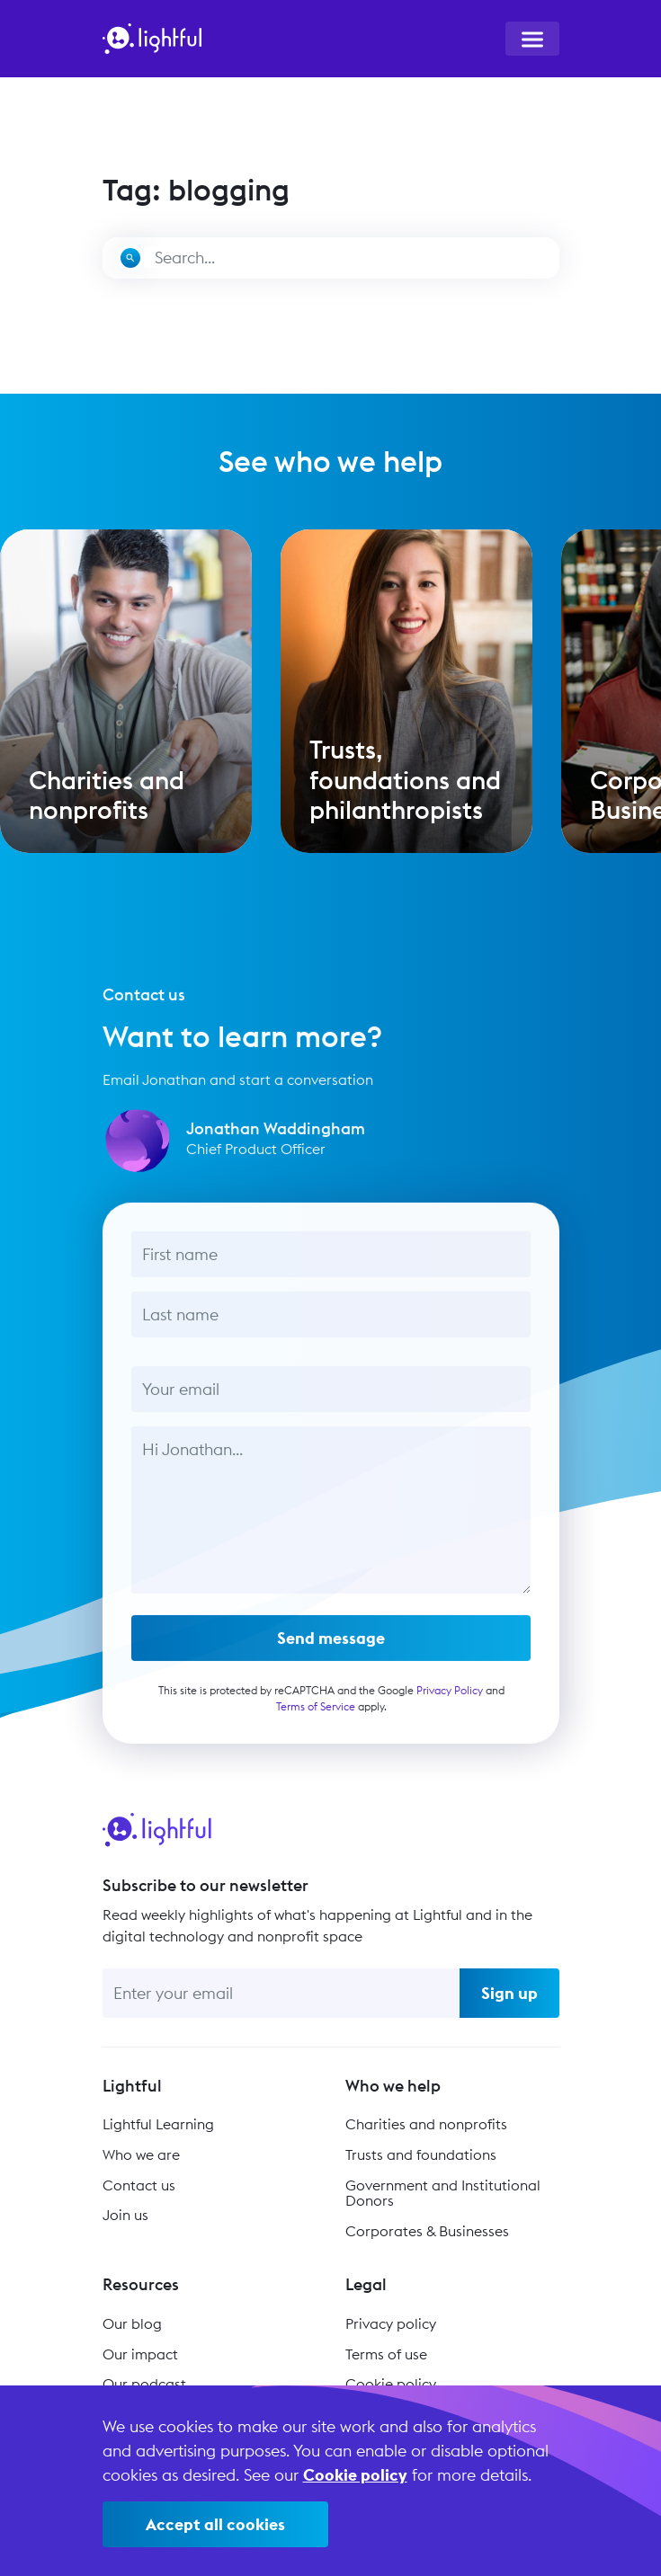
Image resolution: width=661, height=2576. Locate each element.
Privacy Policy (448, 1697)
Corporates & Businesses (427, 2231)
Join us (125, 2215)
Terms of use (386, 2354)
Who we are (141, 2154)
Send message (331, 1645)
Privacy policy (390, 2323)
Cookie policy (390, 2384)
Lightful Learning (158, 2124)
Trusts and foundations (420, 2154)
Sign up (509, 1993)
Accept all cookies (215, 2524)
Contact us (139, 2185)
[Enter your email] (281, 1993)
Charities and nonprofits (426, 2124)
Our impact (140, 2354)
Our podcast (144, 2384)
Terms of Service (314, 1713)
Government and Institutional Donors (442, 2193)
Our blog (132, 2323)
